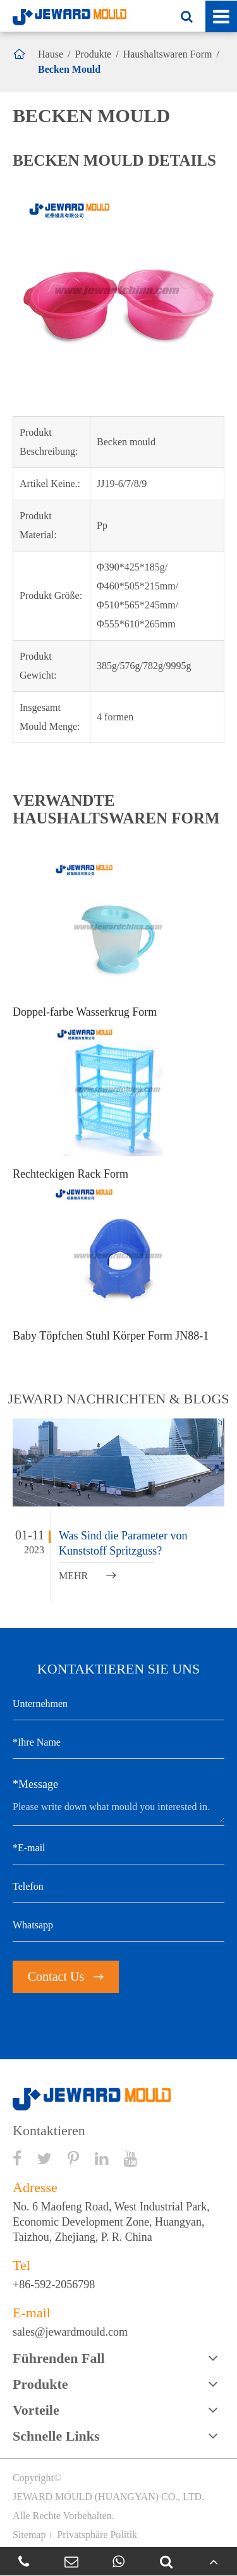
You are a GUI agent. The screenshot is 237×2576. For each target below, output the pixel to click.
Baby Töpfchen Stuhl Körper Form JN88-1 (111, 1335)
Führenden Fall (59, 2358)
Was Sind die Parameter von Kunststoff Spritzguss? (123, 1543)
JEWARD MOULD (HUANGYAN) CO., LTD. (108, 2496)
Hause (50, 54)
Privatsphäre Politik (97, 2534)
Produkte (93, 54)
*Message (35, 1784)
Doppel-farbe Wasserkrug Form (85, 1012)
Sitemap (29, 2534)
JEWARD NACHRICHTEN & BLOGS (118, 1399)
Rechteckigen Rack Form (70, 1174)
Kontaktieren (49, 2130)
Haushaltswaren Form (167, 54)
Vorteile (36, 2410)
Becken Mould (69, 69)
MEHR (87, 1575)
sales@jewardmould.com (70, 2332)
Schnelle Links (56, 2436)
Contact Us (66, 1976)
